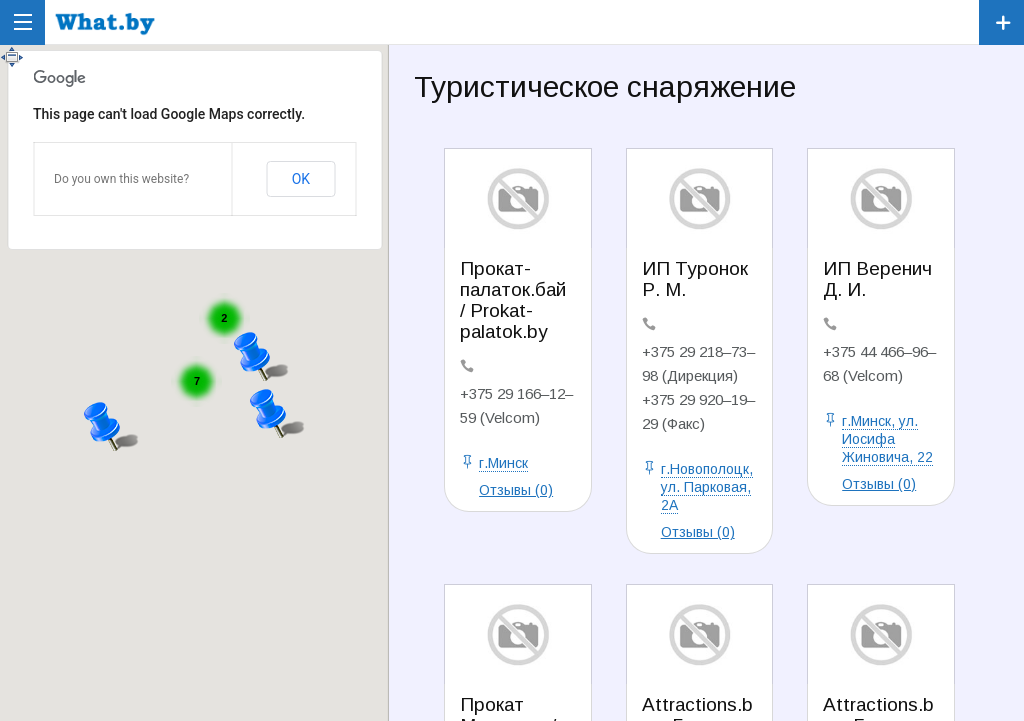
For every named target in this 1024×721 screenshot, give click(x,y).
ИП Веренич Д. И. (877, 279)
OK (301, 179)
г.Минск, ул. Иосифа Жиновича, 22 (887, 439)
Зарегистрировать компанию (1001, 22)
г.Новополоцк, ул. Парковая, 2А (707, 487)
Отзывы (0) (516, 490)
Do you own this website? (121, 179)
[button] (111, 423)
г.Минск (503, 463)
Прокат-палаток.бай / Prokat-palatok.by (513, 300)
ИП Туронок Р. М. (695, 279)
